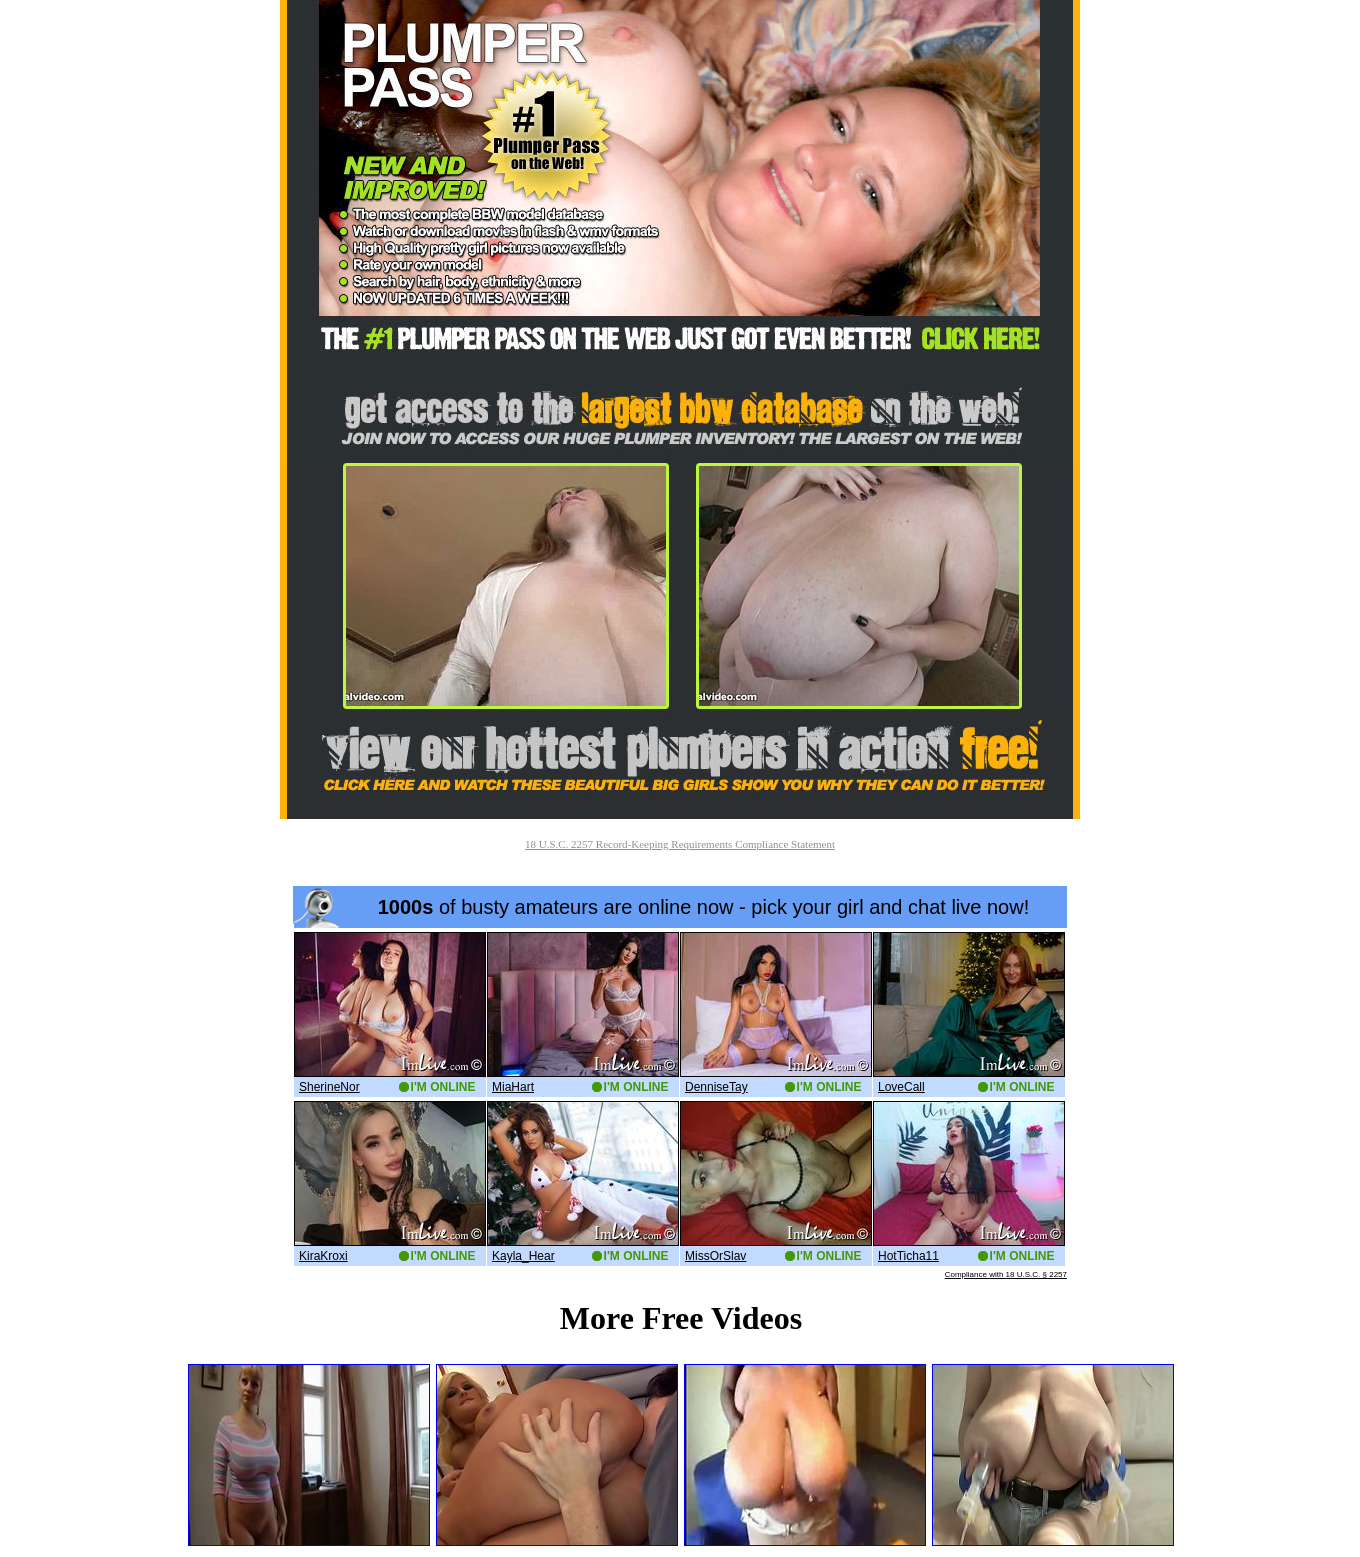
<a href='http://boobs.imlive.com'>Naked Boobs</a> (680, 1082)
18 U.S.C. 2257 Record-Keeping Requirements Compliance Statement (680, 844)
